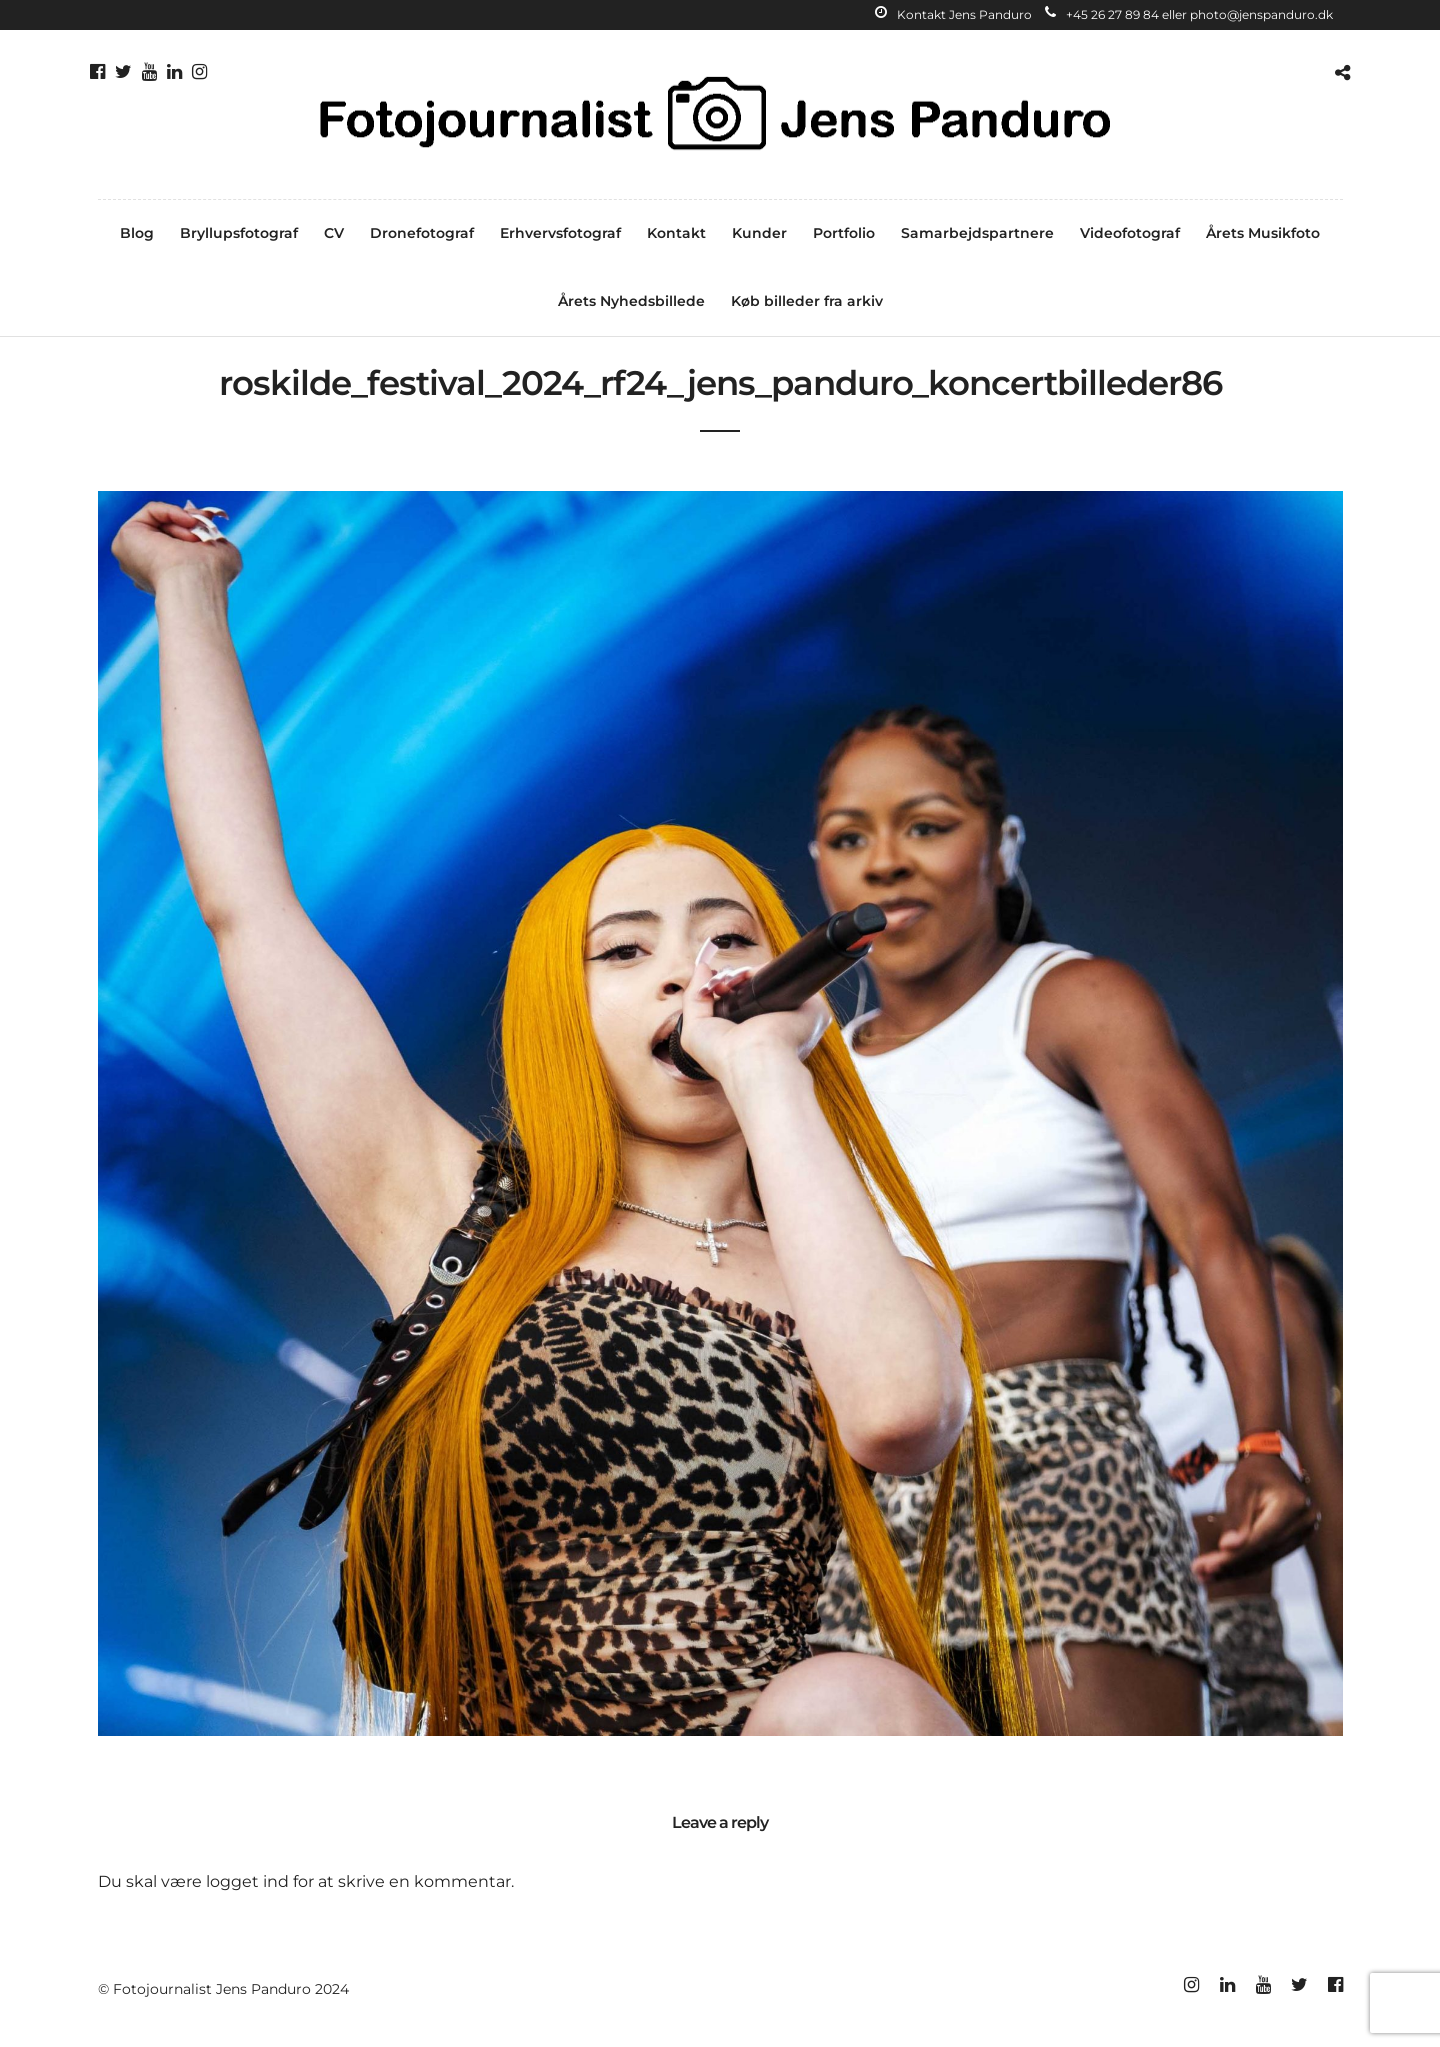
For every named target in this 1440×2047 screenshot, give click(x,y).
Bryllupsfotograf (239, 233)
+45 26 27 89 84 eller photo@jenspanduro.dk (1189, 14)
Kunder (759, 233)
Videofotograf (1130, 233)
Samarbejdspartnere (977, 233)
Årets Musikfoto (1263, 233)
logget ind (247, 1881)
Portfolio (844, 233)
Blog (137, 233)
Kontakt (676, 233)
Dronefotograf (422, 233)
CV (334, 233)
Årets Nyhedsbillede (631, 301)
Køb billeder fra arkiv (807, 301)
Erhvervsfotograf (560, 233)
